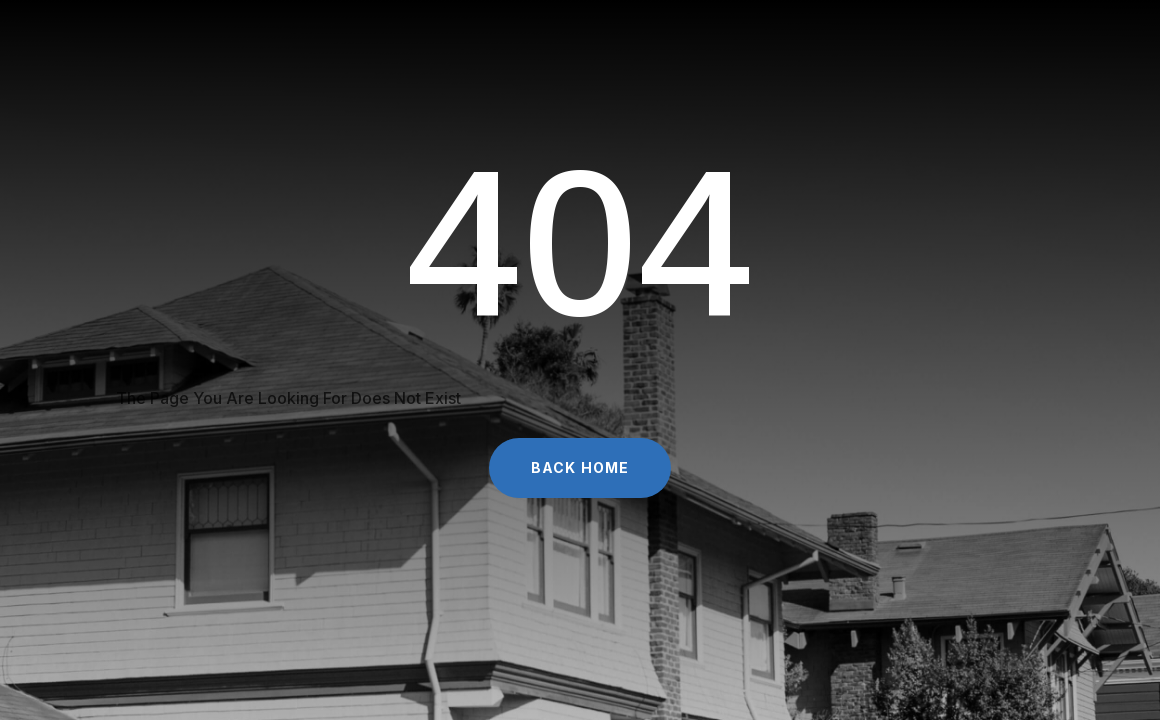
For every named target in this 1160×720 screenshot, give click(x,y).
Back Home (580, 467)
